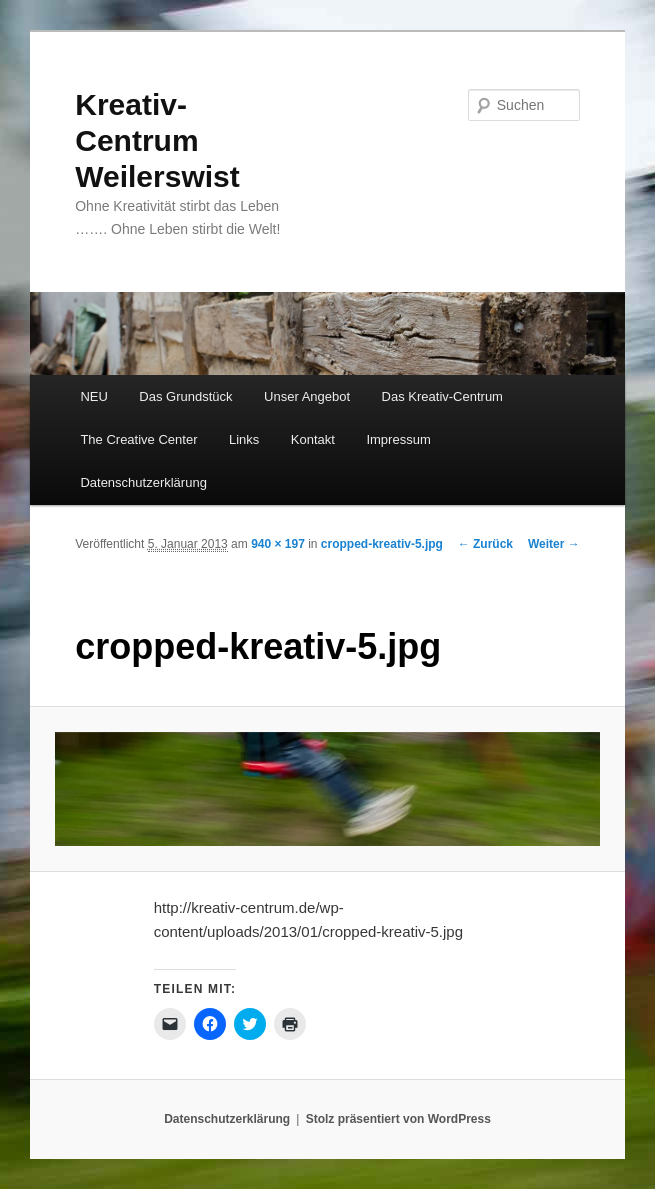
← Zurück (485, 544)
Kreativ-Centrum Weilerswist (157, 140)
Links (244, 439)
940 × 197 (278, 544)
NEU (93, 396)
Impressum (398, 439)
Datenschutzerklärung (143, 482)
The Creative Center (138, 439)
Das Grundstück (185, 396)
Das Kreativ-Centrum (442, 396)
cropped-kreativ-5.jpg (382, 544)
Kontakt (313, 439)
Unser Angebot (307, 396)
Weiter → (554, 544)
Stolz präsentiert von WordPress (398, 1119)
